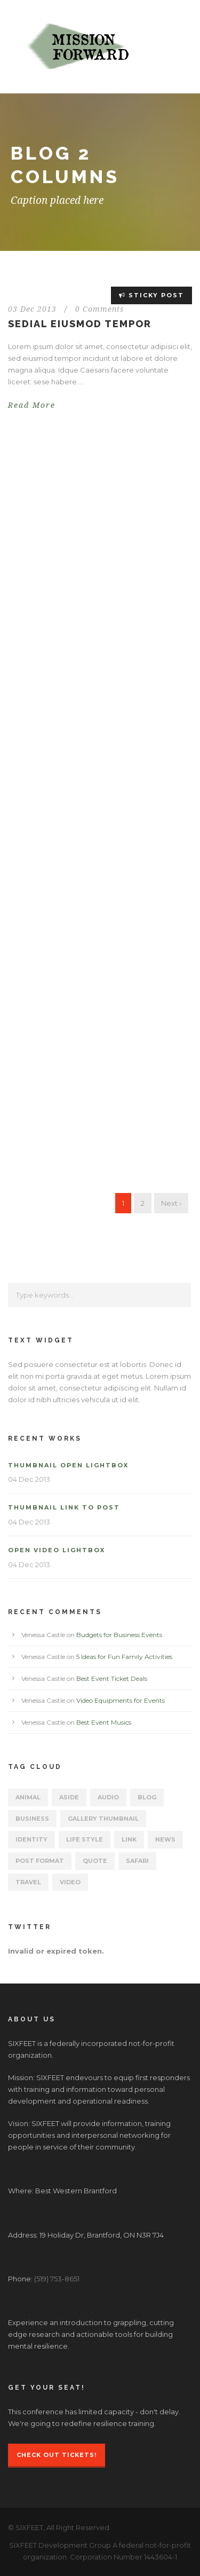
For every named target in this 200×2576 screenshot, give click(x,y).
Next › (171, 1203)
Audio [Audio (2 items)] (108, 1797)
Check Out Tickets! (57, 2455)
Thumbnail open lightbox (68, 1465)
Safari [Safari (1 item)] (137, 1860)
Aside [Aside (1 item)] (69, 1797)
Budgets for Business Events (119, 1635)
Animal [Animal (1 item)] (28, 1797)
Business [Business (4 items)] (32, 1818)
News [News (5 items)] (165, 1839)
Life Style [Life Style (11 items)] (84, 1839)
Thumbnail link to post (64, 1507)
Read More (31, 405)
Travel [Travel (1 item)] (28, 1882)
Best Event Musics (103, 1722)
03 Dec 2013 (32, 309)
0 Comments (99, 309)
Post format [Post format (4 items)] (39, 1860)
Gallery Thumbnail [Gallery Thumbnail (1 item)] (103, 1818)
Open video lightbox (56, 1550)
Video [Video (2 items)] (70, 1882)
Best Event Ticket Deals (111, 1678)
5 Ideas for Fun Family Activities (124, 1657)
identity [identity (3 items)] (31, 1839)
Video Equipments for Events (120, 1700)
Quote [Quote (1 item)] (95, 1860)
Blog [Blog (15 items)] (147, 1797)
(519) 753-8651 (56, 2278)
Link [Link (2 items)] (129, 1839)
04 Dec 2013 (29, 1479)
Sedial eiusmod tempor (79, 323)
